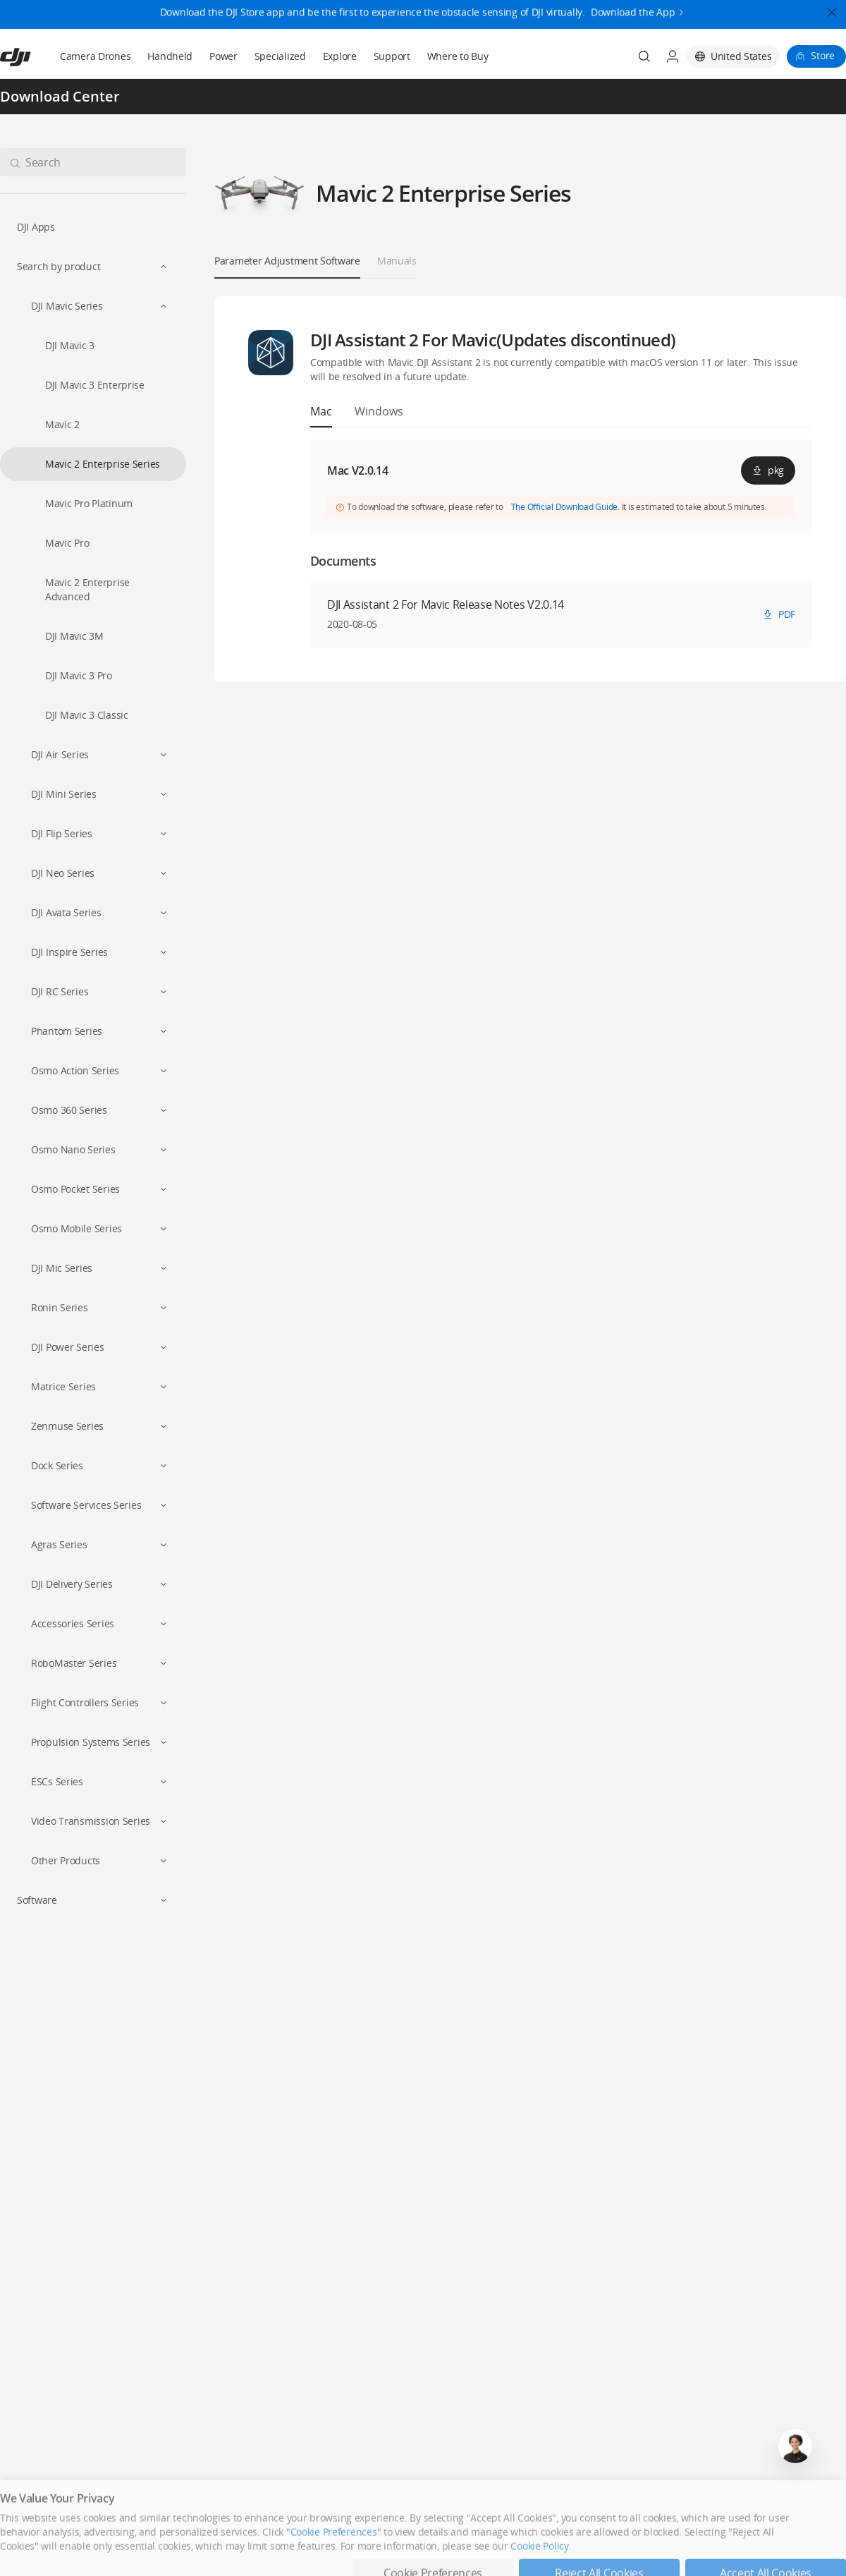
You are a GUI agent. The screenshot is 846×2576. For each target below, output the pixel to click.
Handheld (169, 56)
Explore (340, 56)
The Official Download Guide (564, 507)
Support (392, 56)
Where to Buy (458, 56)
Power (223, 56)
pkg (768, 470)
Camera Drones (95, 56)
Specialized (280, 56)
